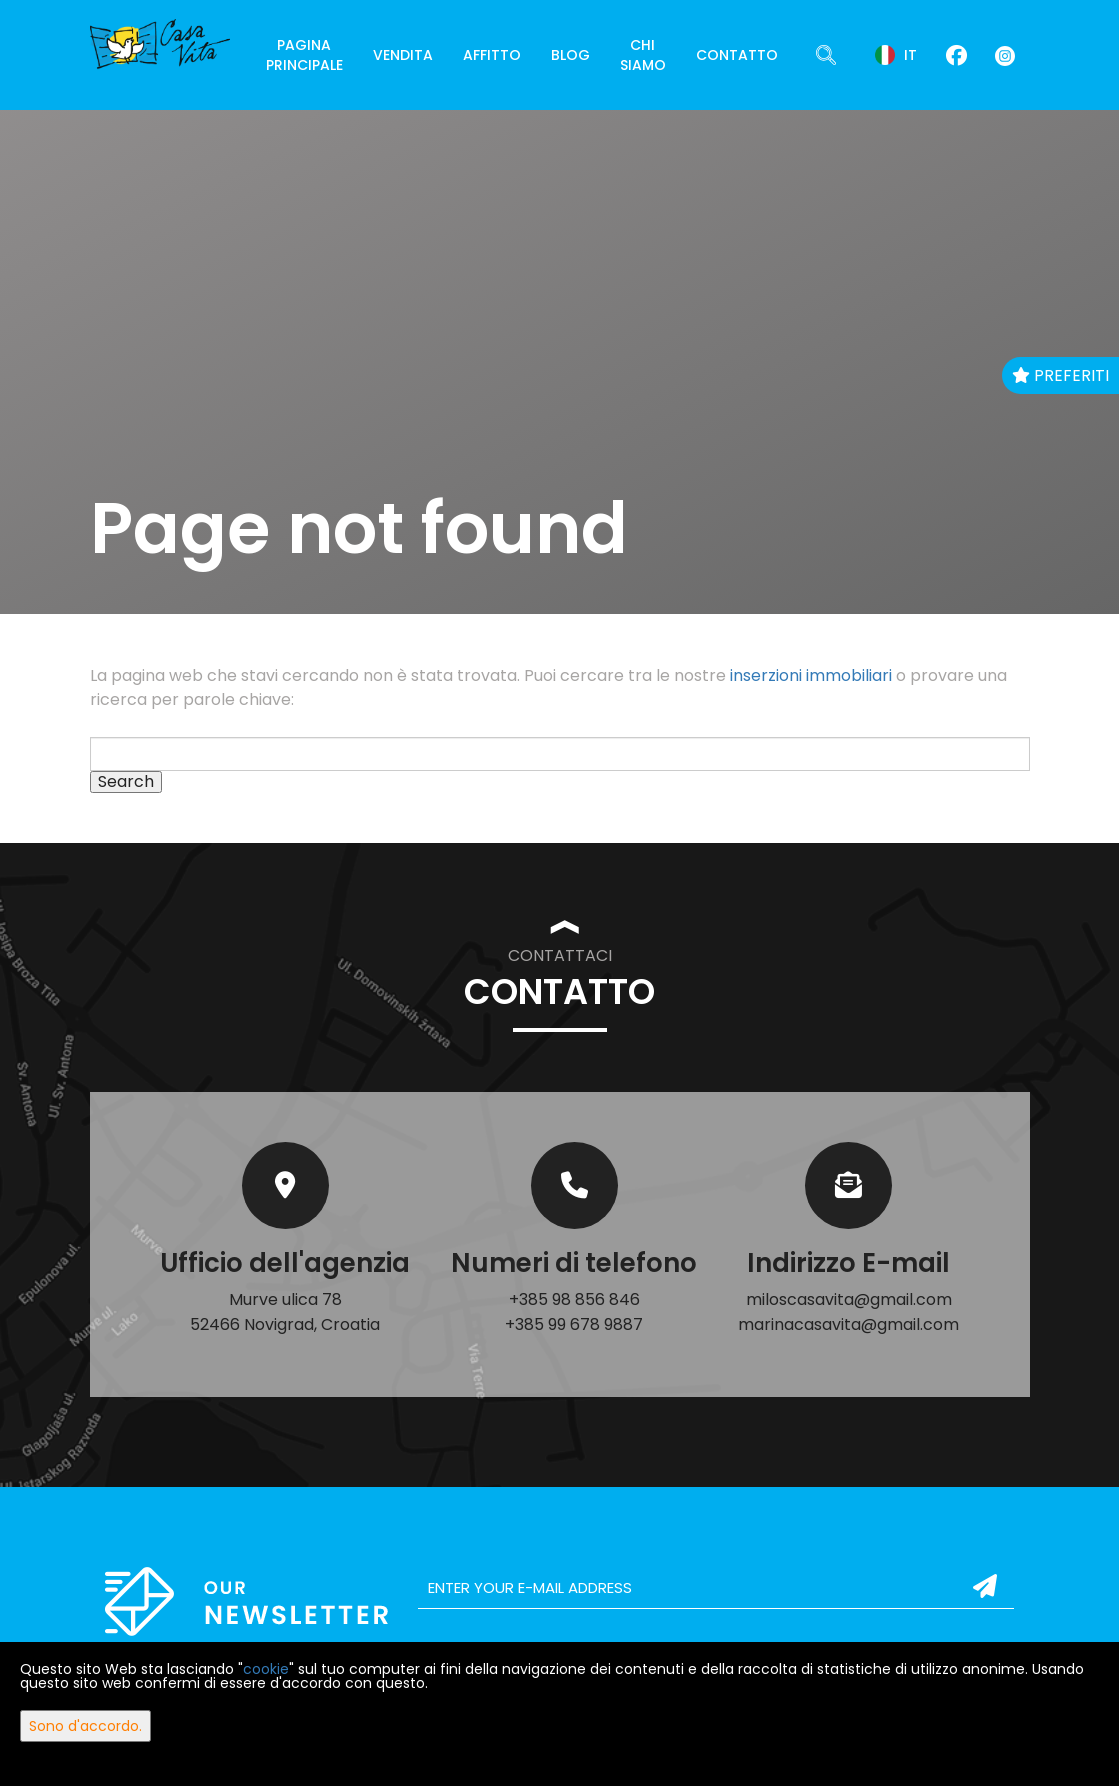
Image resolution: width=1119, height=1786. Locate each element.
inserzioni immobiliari (811, 675)
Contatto (737, 55)
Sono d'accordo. (85, 1726)
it (896, 55)
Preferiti (1060, 375)
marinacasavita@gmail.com (848, 1324)
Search (126, 782)
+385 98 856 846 (574, 1299)
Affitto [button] (492, 55)
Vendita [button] (403, 55)
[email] (716, 1588)
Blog (570, 55)
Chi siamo (643, 55)
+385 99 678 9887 (574, 1324)
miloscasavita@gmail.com (849, 1299)
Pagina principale (304, 55)
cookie (266, 1669)
